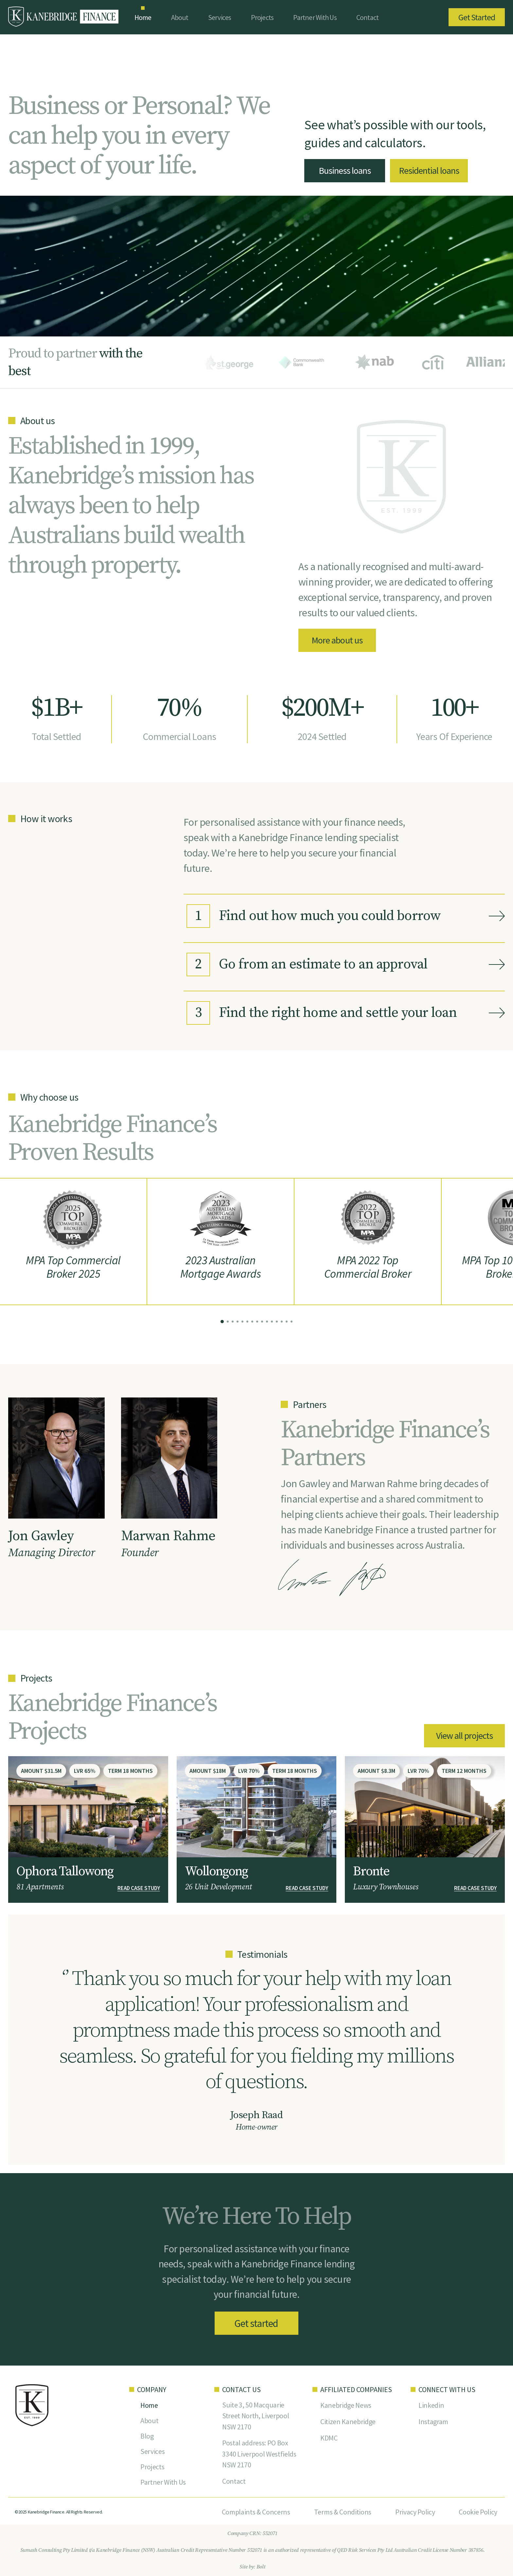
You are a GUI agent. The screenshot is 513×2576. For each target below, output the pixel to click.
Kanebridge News (345, 2405)
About (179, 17)
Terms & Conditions (342, 2511)
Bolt (260, 2567)
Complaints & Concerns (256, 2511)
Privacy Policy (415, 2511)
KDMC (329, 2437)
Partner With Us (314, 17)
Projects (262, 17)
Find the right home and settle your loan (321, 1013)
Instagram (433, 2421)
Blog (147, 2436)
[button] (222, 1321)
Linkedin (431, 2405)
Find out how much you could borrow (313, 916)
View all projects (464, 1735)
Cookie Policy (478, 2511)
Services (219, 17)
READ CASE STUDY (138, 1888)
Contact (367, 17)
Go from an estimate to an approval (306, 964)
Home (142, 17)
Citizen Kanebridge (348, 2421)
